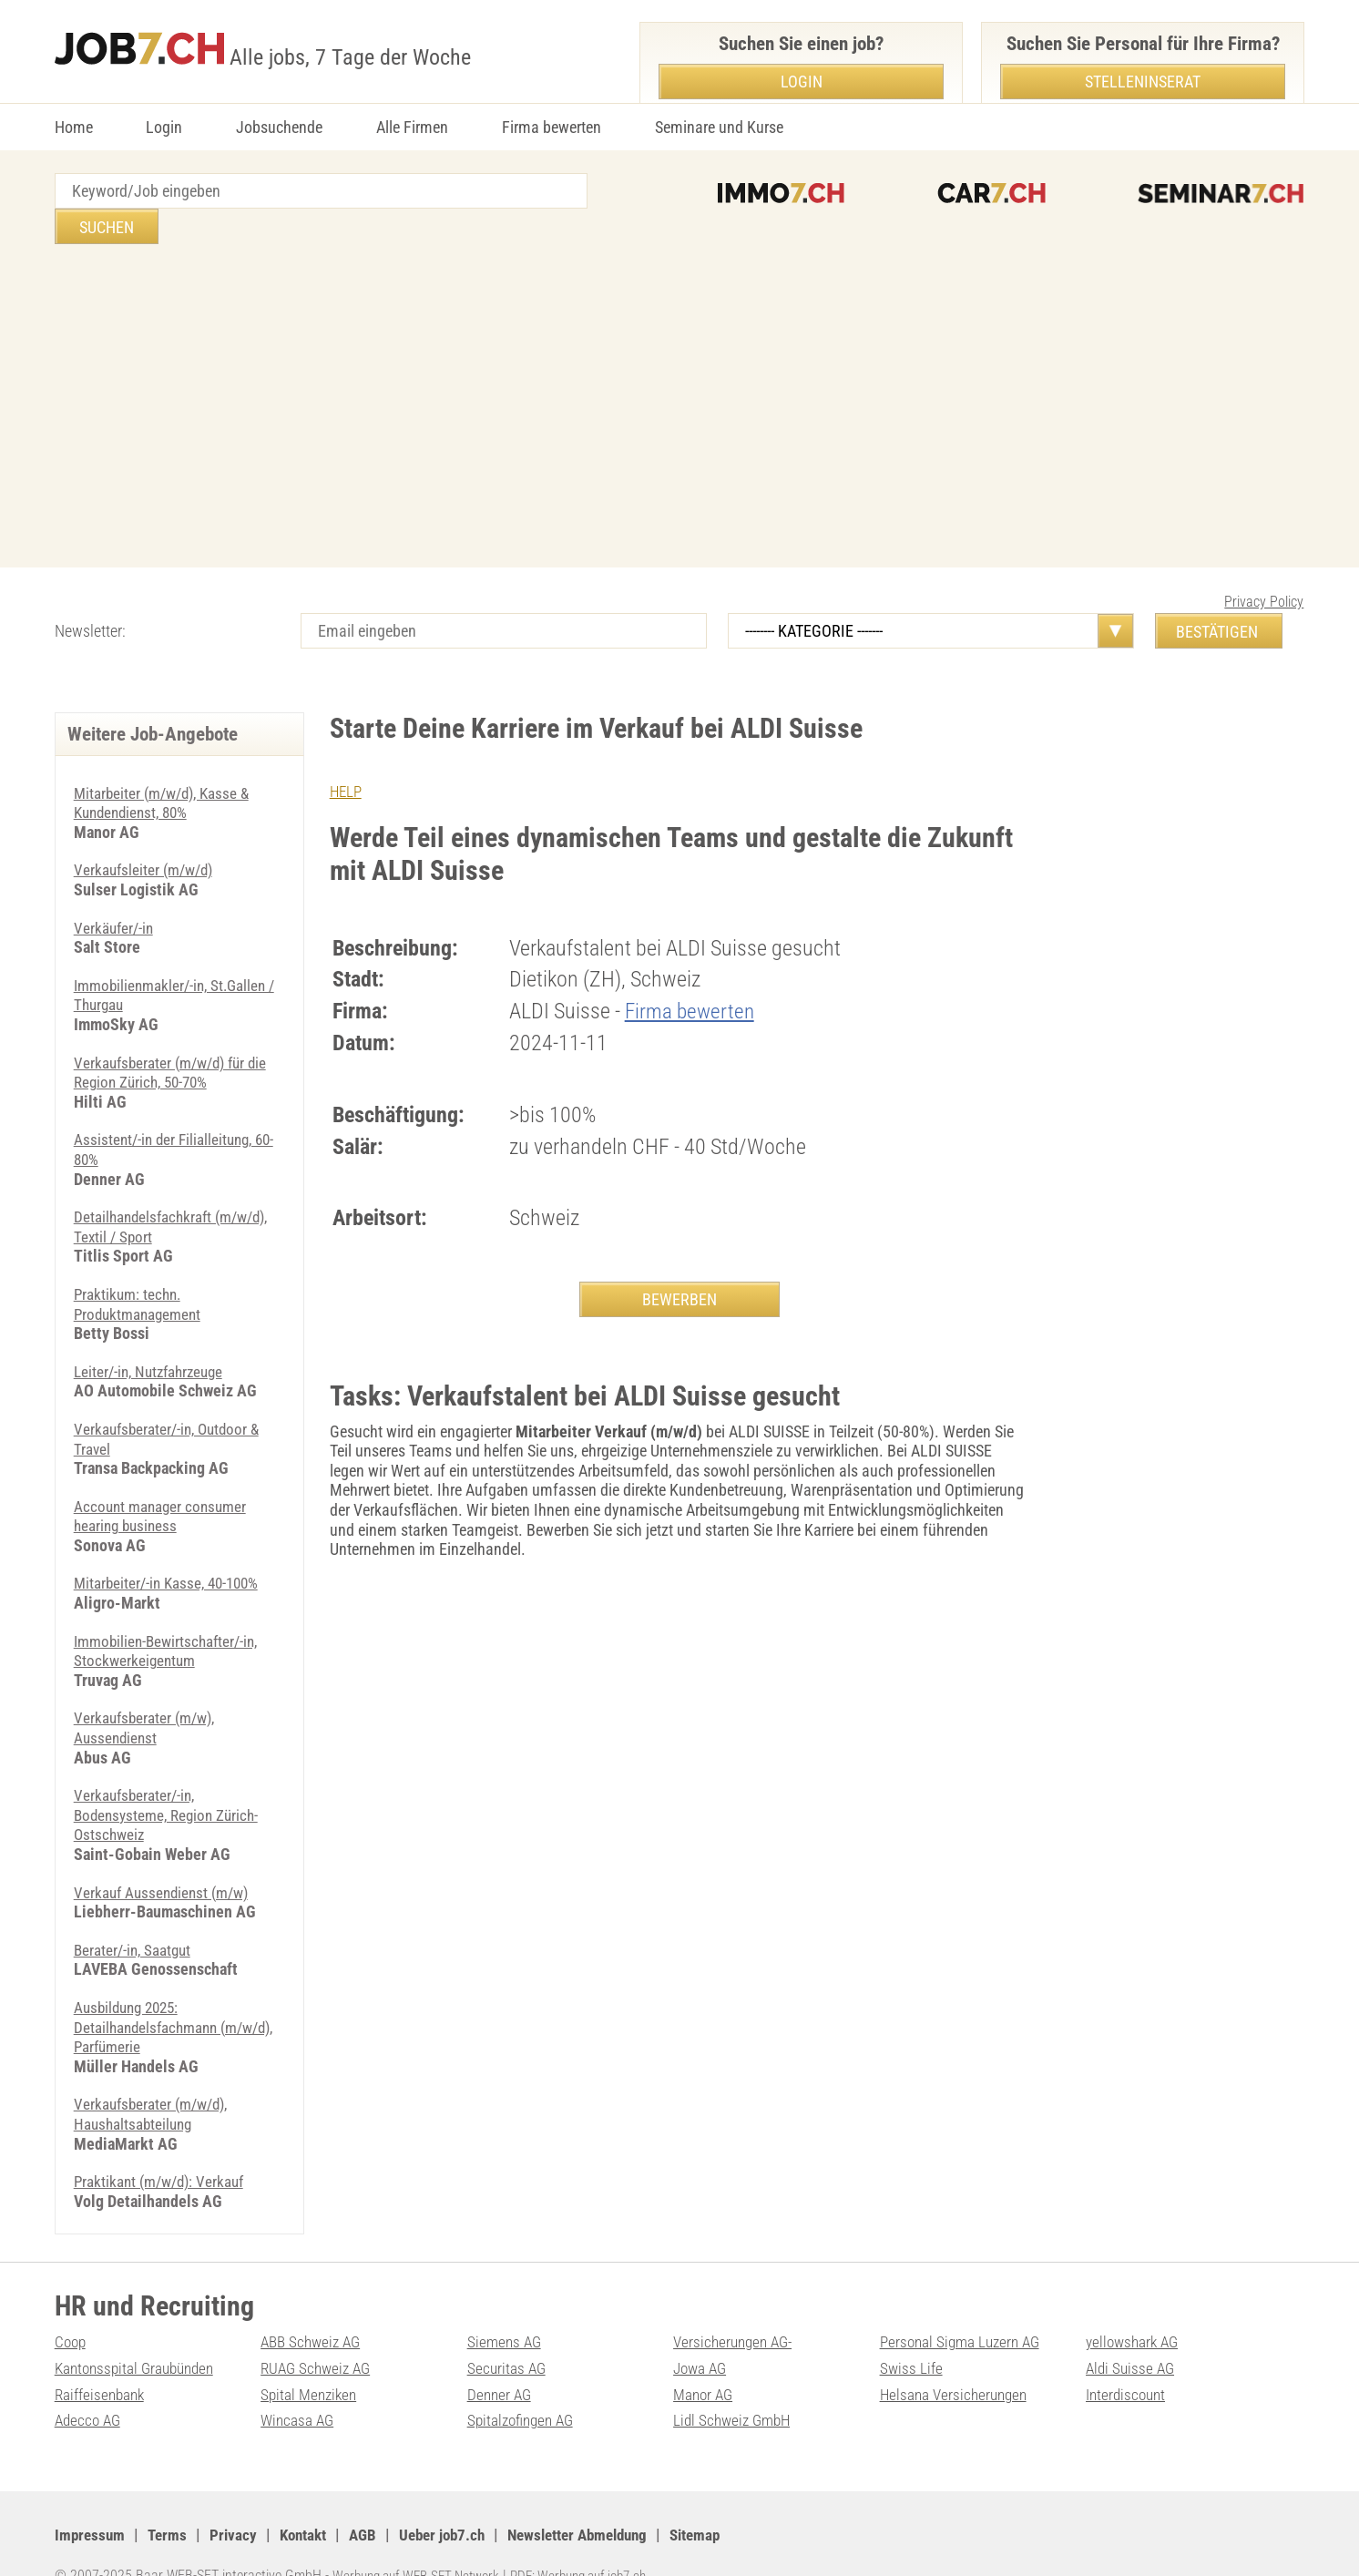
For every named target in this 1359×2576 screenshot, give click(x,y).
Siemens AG (506, 2305)
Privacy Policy (1263, 566)
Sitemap (727, 2499)
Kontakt (311, 2499)
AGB (374, 2499)
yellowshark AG (1135, 2305)
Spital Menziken (311, 2358)
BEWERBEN (679, 1263)
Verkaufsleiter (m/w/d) (147, 833)
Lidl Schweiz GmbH (735, 2384)
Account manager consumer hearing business (164, 1480)
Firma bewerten (551, 127)
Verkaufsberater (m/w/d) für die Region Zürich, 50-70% (177, 1037)
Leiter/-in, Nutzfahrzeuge (153, 1335)
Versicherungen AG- (736, 2305)
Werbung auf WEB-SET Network (422, 2540)
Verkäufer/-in (116, 892)
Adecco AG (90, 2384)
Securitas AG (507, 2332)
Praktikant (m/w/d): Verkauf (165, 2145)
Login (164, 127)
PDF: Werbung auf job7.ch (598, 2540)
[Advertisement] (679, 372)
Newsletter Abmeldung (602, 2499)
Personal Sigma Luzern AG (964, 2305)
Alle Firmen (412, 127)
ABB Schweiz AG (314, 2305)
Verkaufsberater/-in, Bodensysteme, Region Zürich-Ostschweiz (171, 1779)
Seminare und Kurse (719, 127)
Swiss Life (912, 2332)
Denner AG (501, 2358)
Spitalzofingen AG (524, 2384)
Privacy (238, 2499)
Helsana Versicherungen (957, 2358)
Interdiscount (1128, 2358)
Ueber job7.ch (457, 2499)
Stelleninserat (1143, 81)
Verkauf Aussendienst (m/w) (166, 1856)
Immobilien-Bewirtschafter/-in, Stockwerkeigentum (171, 1615)
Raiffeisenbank (101, 2358)
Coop (71, 2305)
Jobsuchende (279, 127)
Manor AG (704, 2358)
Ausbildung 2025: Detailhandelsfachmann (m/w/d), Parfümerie (151, 1991)
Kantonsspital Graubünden (139, 2332)
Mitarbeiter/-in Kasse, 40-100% (172, 1547)
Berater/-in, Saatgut (136, 1914)
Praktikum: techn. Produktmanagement (141, 1268)
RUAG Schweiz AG (319, 2332)
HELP (347, 755)
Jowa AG (702, 2332)
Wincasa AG (299, 2384)
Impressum (91, 2499)
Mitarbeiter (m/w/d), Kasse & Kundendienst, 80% (167, 767)
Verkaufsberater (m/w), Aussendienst (149, 1692)
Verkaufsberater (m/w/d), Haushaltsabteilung (156, 2078)
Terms (170, 2499)
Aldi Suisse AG (1132, 2332)
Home (74, 127)
